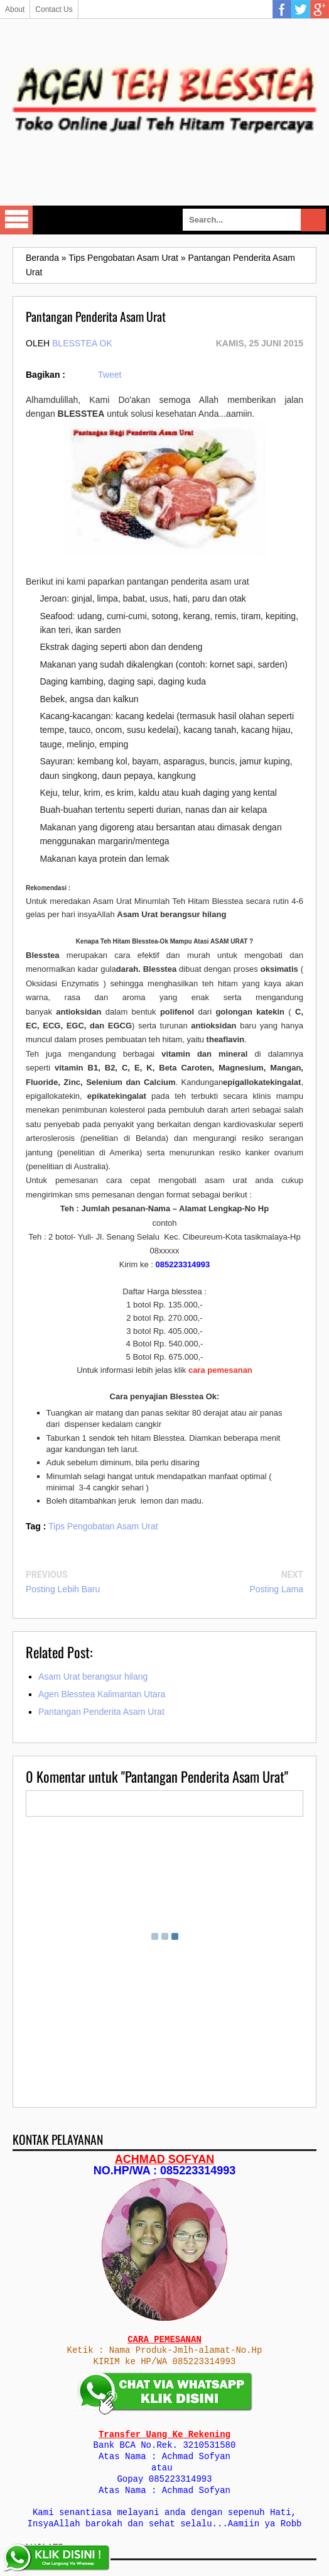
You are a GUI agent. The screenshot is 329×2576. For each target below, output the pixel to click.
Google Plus (319, 9)
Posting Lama (276, 1589)
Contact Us (53, 9)
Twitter (300, 9)
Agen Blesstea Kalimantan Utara (101, 1694)
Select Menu (16, 220)
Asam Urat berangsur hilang (93, 1676)
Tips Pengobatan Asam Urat (103, 1526)
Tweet (109, 375)
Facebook (281, 9)
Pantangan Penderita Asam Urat (101, 1712)
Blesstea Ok (82, 343)
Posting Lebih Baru (63, 1589)
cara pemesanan (220, 1370)
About (14, 9)
